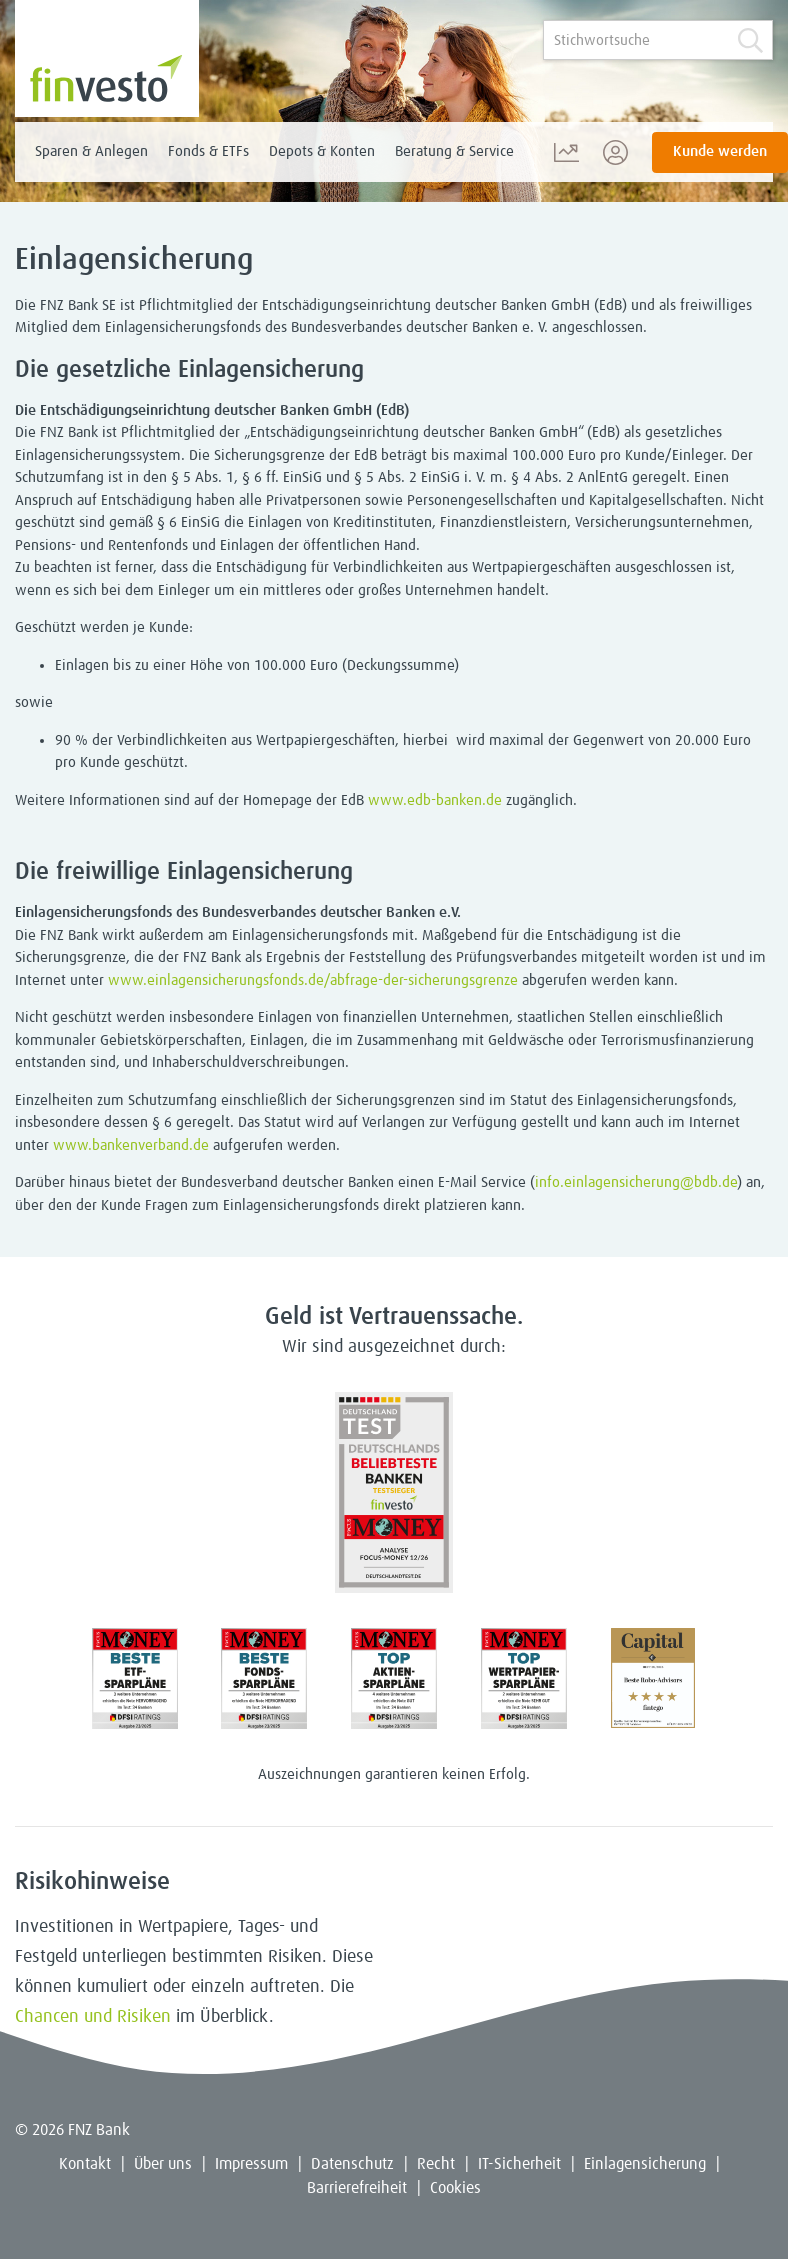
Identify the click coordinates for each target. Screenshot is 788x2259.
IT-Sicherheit (519, 2164)
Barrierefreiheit (357, 2188)
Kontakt (85, 2164)
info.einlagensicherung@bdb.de (636, 1182)
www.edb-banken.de (435, 800)
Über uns (163, 2164)
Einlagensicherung (645, 2164)
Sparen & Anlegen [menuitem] (91, 151)
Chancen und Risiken (93, 2017)
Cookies (455, 2188)
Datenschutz (352, 2164)
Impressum (251, 2164)
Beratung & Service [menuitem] (454, 151)
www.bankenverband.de (131, 1145)
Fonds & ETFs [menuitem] (208, 151)
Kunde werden (720, 151)
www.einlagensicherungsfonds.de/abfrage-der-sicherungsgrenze (313, 980)
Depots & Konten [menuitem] (322, 151)
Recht (436, 2164)
